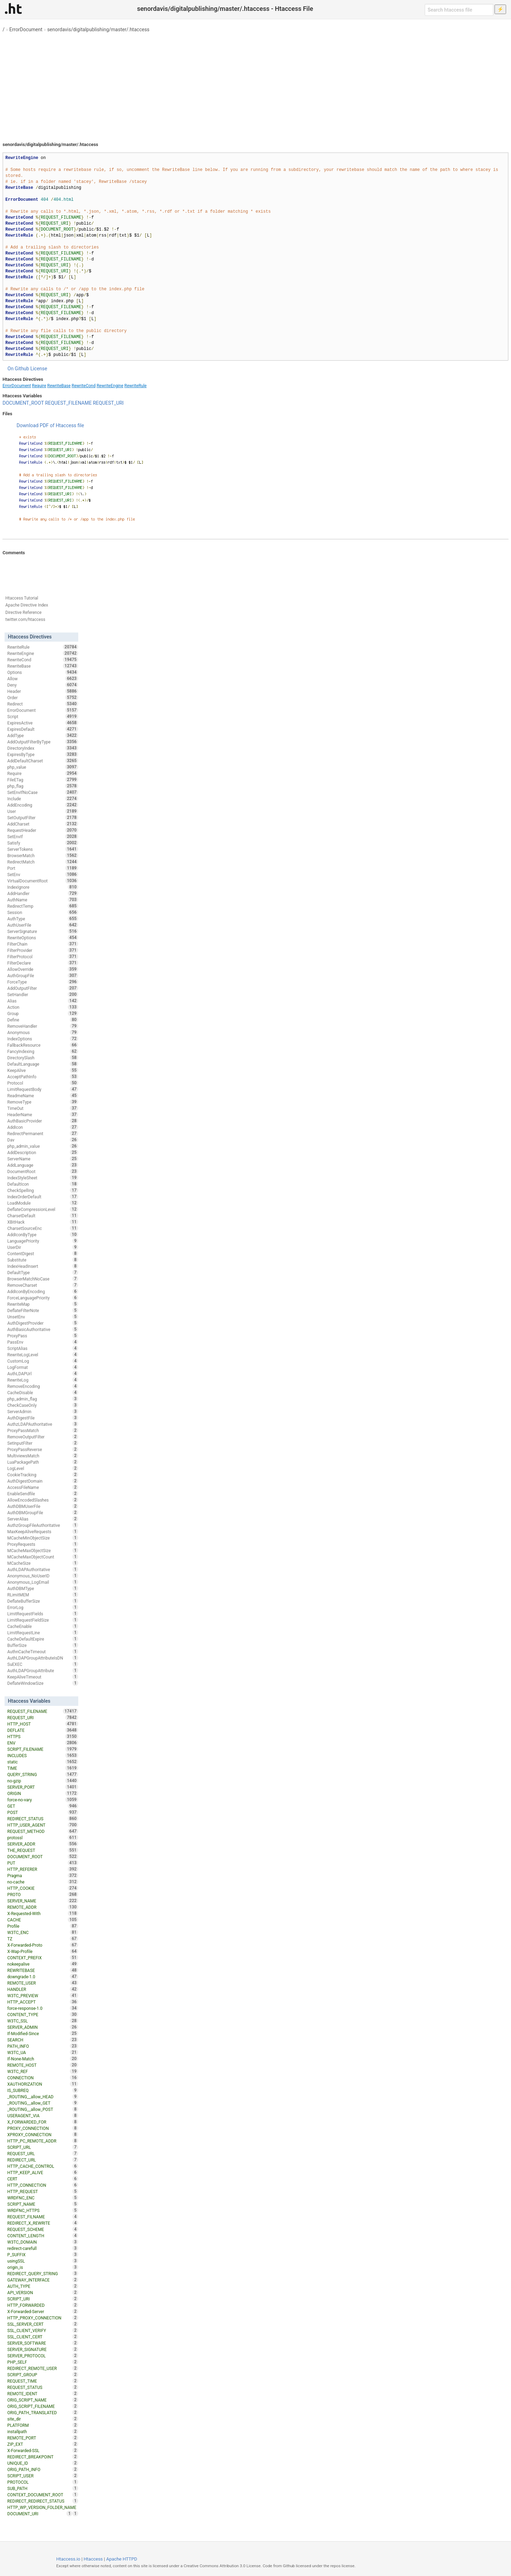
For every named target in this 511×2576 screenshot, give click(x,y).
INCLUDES (42, 1755)
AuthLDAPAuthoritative (42, 1569)
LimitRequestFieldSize (42, 1620)
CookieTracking (42, 1474)
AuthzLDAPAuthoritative (42, 1424)
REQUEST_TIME (42, 2381)
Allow (42, 678)
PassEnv (42, 1342)
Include (42, 798)
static (42, 1761)
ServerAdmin (42, 1411)
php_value (42, 767)
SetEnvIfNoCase (42, 792)
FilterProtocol (42, 956)
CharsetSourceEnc (42, 1228)
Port (42, 868)
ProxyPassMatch (42, 1430)
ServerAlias (42, 1519)
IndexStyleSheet (42, 1177)
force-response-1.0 (42, 2008)
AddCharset (42, 824)
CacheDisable (42, 1392)
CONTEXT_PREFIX (42, 1957)
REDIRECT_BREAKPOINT (42, 2456)
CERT (42, 2178)
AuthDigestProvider (42, 1323)
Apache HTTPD (121, 2559)
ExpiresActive (42, 723)
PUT (42, 1863)
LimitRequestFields (42, 1613)
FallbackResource (42, 1045)
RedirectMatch (42, 862)
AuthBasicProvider (42, 1121)
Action (42, 1007)
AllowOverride (42, 969)
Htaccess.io (68, 2559)
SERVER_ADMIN (42, 2027)
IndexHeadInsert (42, 1266)
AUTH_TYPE (42, 2286)
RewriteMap (42, 1304)
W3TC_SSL (42, 2021)
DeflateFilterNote (42, 1310)
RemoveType (42, 1102)
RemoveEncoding (42, 1386)
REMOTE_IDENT (42, 2393)
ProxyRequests (42, 1544)
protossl (42, 1837)
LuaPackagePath (42, 1462)
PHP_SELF (42, 2362)
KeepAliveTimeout (42, 1677)
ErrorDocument (25, 29)
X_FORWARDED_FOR (42, 2122)
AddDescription (42, 1152)
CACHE (42, 1919)
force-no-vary (42, 1799)
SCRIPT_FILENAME (42, 1749)
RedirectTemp (42, 906)
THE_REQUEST (42, 1850)
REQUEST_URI (108, 403)
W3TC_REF (42, 2071)
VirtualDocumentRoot (42, 880)
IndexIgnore (42, 887)
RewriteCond (83, 385)
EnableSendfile (42, 1493)
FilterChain (42, 944)
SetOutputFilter (42, 817)
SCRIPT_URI (42, 2299)
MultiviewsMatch (42, 1455)
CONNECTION (42, 2077)
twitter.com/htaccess (25, 619)
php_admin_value (42, 1146)
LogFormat (42, 1367)
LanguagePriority (42, 1241)
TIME (42, 1768)
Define (42, 1019)
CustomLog (42, 1361)
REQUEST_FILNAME (42, 2216)
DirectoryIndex (42, 748)
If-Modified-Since (42, 2033)
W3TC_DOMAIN (42, 2242)
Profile (42, 1926)
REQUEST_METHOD (42, 1831)
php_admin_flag (42, 1399)
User (42, 811)
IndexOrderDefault (42, 1196)
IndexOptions (42, 1038)
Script (42, 716)
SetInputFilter (42, 1443)
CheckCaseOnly (42, 1405)
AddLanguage (42, 1165)
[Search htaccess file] (459, 10)
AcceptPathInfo (42, 1076)
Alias (42, 1001)
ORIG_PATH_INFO (42, 2469)
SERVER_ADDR (42, 1844)
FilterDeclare (42, 963)
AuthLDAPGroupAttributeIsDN (42, 1658)
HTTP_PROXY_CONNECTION (42, 2317)
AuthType (42, 918)
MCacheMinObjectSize (42, 1538)
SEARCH (42, 2039)
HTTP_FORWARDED (42, 2305)
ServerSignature (42, 931)
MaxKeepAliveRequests (42, 1531)
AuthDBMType (42, 1588)
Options (42, 672)
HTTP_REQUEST (42, 2191)
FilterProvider (42, 950)
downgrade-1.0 (42, 1976)
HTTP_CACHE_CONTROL (42, 2166)
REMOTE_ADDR (42, 1907)
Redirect (42, 704)
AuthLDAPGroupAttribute (42, 1670)
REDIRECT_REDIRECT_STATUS (42, 2501)
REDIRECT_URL (42, 2160)
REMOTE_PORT (42, 2438)
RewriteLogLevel (42, 1354)
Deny (42, 685)
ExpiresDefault (42, 729)
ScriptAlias (42, 1348)
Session (42, 912)
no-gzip (42, 1780)
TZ (42, 1938)
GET (42, 1806)
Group (42, 1013)
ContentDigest (42, 1253)
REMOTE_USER (42, 1983)
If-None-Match (42, 2058)
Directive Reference (23, 612)
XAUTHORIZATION (42, 2084)
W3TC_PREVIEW (42, 1995)
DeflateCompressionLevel (42, 1209)
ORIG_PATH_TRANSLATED (42, 2412)
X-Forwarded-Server (42, 2311)
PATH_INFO (42, 2046)
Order (42, 697)
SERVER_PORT (42, 1787)
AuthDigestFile (42, 1418)
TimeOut (42, 1108)
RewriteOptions (42, 937)
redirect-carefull (42, 2248)
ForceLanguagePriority (42, 1297)
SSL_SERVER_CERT (42, 2324)
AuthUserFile (42, 925)
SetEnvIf (42, 836)
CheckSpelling (42, 1190)
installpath (42, 2431)
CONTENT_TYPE (42, 2014)
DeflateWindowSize (42, 1683)
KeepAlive (42, 1070)
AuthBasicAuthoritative (42, 1329)
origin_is (42, 2267)
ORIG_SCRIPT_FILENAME (42, 2406)
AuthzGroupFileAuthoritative (42, 1525)
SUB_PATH (42, 2488)
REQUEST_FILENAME (68, 403)
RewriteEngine (110, 385)
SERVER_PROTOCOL (42, 2355)
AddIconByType (42, 1234)
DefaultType (42, 1272)
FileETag (42, 779)
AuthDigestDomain (42, 1481)
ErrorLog (42, 1607)
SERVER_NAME (42, 1900)
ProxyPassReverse (42, 1449)
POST (42, 1812)
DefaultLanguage (42, 1064)
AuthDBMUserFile (42, 1506)
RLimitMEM (42, 1594)
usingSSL (42, 2261)
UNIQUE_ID (42, 2463)
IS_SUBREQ (42, 2090)
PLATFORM (42, 2425)
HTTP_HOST (42, 1724)
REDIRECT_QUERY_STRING (42, 2273)
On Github (18, 368)
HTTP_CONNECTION (42, 2185)
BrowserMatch (42, 855)
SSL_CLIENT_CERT (42, 2336)
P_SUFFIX (42, 2254)
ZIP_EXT (42, 2444)
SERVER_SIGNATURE (42, 2349)
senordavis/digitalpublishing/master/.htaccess (98, 29)
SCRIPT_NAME (42, 2204)
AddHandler (42, 893)
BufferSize (42, 1645)
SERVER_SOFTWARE (42, 2343)
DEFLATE (42, 1730)
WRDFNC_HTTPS (42, 2210)
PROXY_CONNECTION (42, 2128)
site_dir (42, 2419)
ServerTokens (42, 849)
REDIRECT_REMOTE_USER (42, 2368)
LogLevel (42, 1468)
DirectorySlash (42, 1057)
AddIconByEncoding (42, 1291)
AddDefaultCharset (42, 760)
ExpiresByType (42, 754)
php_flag (42, 786)
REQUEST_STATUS (42, 2387)
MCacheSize (42, 1563)
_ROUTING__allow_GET (42, 2103)
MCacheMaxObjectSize (42, 1550)
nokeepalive (42, 1964)
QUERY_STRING (42, 1774)
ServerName (42, 1158)
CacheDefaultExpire (42, 1639)
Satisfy (42, 843)
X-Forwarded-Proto (42, 1945)
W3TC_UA (42, 2052)
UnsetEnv (42, 1316)
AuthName (42, 899)
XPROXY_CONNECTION (42, 2134)
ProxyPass (42, 1335)
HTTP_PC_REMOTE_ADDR (42, 2141)
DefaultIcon (42, 1184)
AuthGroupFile (42, 975)
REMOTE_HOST (42, 2065)
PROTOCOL (42, 2482)
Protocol (42, 1083)
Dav (42, 1140)
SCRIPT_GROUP (42, 2374)
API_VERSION (42, 2292)
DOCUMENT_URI (39, 2513)
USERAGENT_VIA (42, 2115)
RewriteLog (42, 1380)
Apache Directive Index (26, 605)
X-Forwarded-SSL (42, 2450)
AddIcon (42, 1127)
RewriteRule (135, 385)
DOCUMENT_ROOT (23, 403)
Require (39, 385)
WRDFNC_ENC (42, 2197)
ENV (42, 1743)
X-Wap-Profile (42, 1951)
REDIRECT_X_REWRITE (42, 2223)
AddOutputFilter (42, 988)
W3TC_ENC (42, 1932)
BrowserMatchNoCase (42, 1279)
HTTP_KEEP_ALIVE (42, 2172)
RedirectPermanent (42, 1133)
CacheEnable (42, 1626)
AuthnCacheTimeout (42, 1651)
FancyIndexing (42, 1051)
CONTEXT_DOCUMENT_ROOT (42, 2494)
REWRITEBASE (42, 1970)
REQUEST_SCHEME (42, 2229)
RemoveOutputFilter (42, 1436)
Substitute (42, 1260)
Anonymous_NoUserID (42, 1575)
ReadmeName (42, 1095)
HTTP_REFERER (42, 1869)
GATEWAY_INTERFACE (42, 2280)
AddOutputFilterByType (42, 741)
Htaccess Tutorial (21, 598)
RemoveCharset (42, 1285)
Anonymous (42, 1032)
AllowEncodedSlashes (42, 1500)
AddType (42, 735)
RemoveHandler (42, 1026)
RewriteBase (59, 385)
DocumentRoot (42, 1171)
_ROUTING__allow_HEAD (42, 2096)
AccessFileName (42, 1487)
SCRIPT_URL (42, 2147)
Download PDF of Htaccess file (50, 425)
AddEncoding (42, 805)
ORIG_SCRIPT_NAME (42, 2400)
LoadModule (42, 1203)
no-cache (42, 1882)
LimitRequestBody (42, 1089)
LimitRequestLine (42, 1632)
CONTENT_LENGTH (42, 2235)
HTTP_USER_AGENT (42, 1825)
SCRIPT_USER (42, 2475)
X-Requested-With (42, 1913)
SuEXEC (42, 1664)
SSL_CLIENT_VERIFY (42, 2330)
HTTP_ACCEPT (42, 2002)
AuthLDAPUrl (42, 1373)
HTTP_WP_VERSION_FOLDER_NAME (42, 2508)
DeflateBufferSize (42, 1601)
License (38, 368)
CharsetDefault (42, 1215)
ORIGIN (42, 1793)
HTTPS (42, 1736)
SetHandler (42, 994)
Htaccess (93, 2559)
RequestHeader (42, 830)
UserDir (42, 1247)
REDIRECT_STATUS (42, 1818)
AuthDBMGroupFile (42, 1512)
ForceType (42, 982)
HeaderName (42, 1114)
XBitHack (42, 1222)
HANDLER (42, 1989)
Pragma (42, 1875)
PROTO (42, 1894)
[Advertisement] (255, 84)
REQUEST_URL (42, 2153)
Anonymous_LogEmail (42, 1582)
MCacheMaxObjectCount (42, 1556)
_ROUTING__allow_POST (42, 2109)
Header (42, 691)
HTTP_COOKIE (42, 1888)
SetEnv (42, 874)
